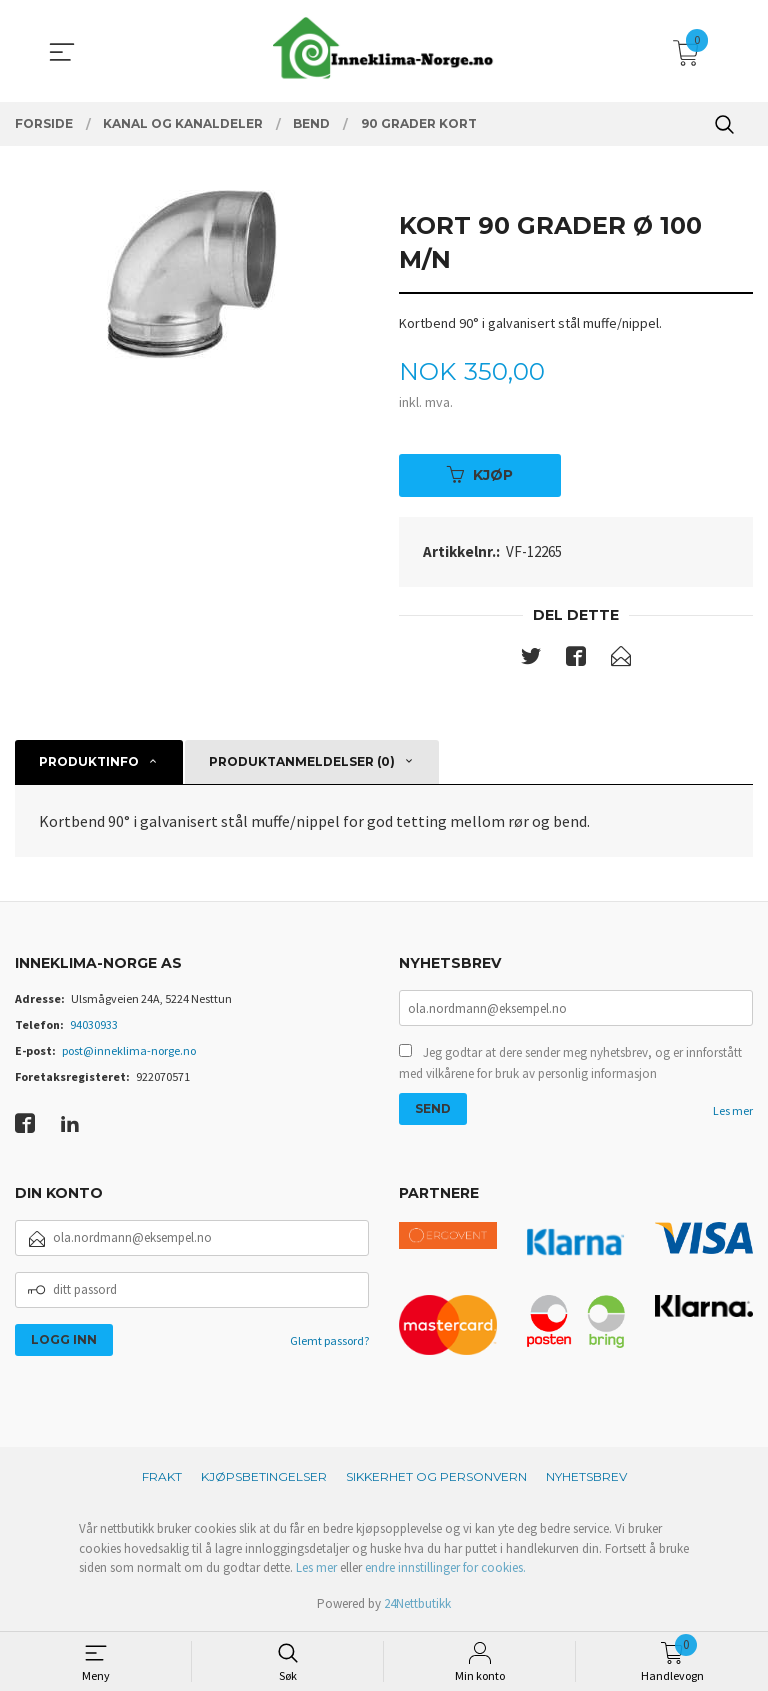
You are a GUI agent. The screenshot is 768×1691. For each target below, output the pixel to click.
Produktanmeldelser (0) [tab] (302, 763)
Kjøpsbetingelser (264, 1478)
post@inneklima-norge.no (129, 1051)
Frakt (162, 1478)
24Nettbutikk (417, 1604)
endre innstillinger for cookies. (445, 1569)
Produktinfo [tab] (89, 763)
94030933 (94, 1025)
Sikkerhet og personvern (436, 1478)
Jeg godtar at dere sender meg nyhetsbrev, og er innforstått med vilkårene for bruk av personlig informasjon (570, 1065)
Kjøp (480, 475)
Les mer (733, 1113)
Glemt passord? (329, 1341)
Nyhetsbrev (586, 1478)
